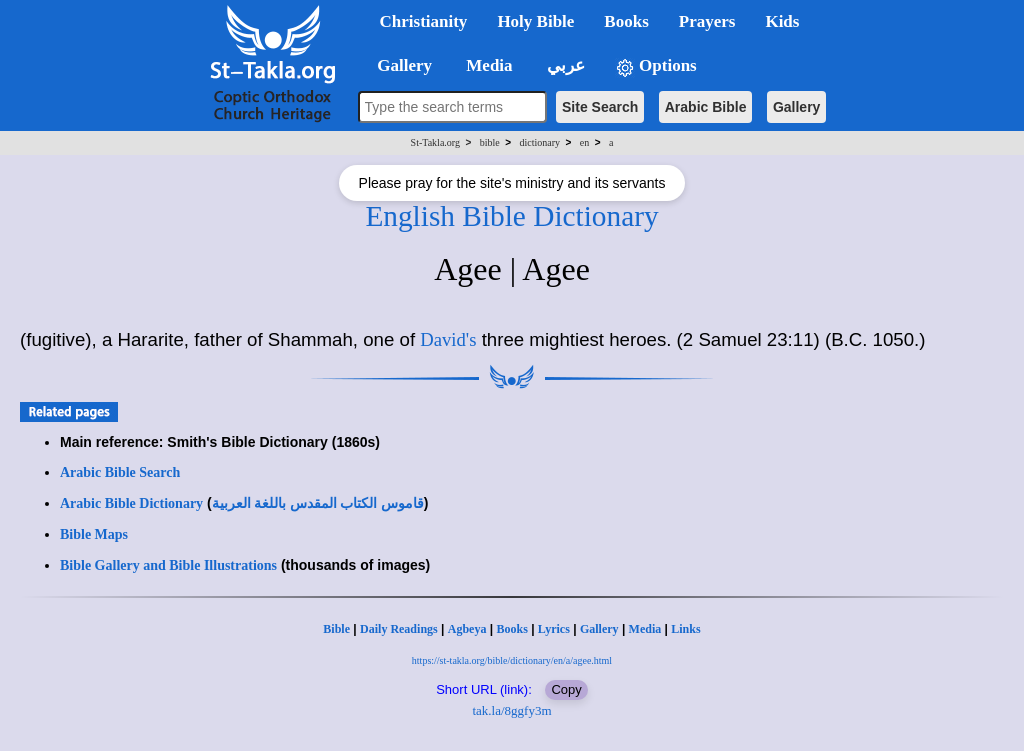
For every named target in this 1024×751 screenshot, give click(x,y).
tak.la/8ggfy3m (511, 710)
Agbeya (467, 629)
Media (645, 629)
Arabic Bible (706, 107)
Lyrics (554, 629)
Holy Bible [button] (535, 21)
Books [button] (626, 21)
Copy (566, 689)
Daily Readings (399, 629)
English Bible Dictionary (511, 216)
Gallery (796, 107)
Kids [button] (782, 21)
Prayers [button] (707, 21)
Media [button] (487, 65)
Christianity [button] (424, 21)
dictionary (539, 142)
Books (511, 629)
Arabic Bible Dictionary (131, 503)
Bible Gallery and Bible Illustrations (168, 565)
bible (490, 142)
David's (448, 339)
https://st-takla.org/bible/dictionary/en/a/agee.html (512, 660)
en (584, 142)
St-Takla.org (435, 142)
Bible (336, 629)
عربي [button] (564, 65)
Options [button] (656, 66)
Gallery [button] (399, 65)
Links (685, 629)
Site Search (600, 107)
